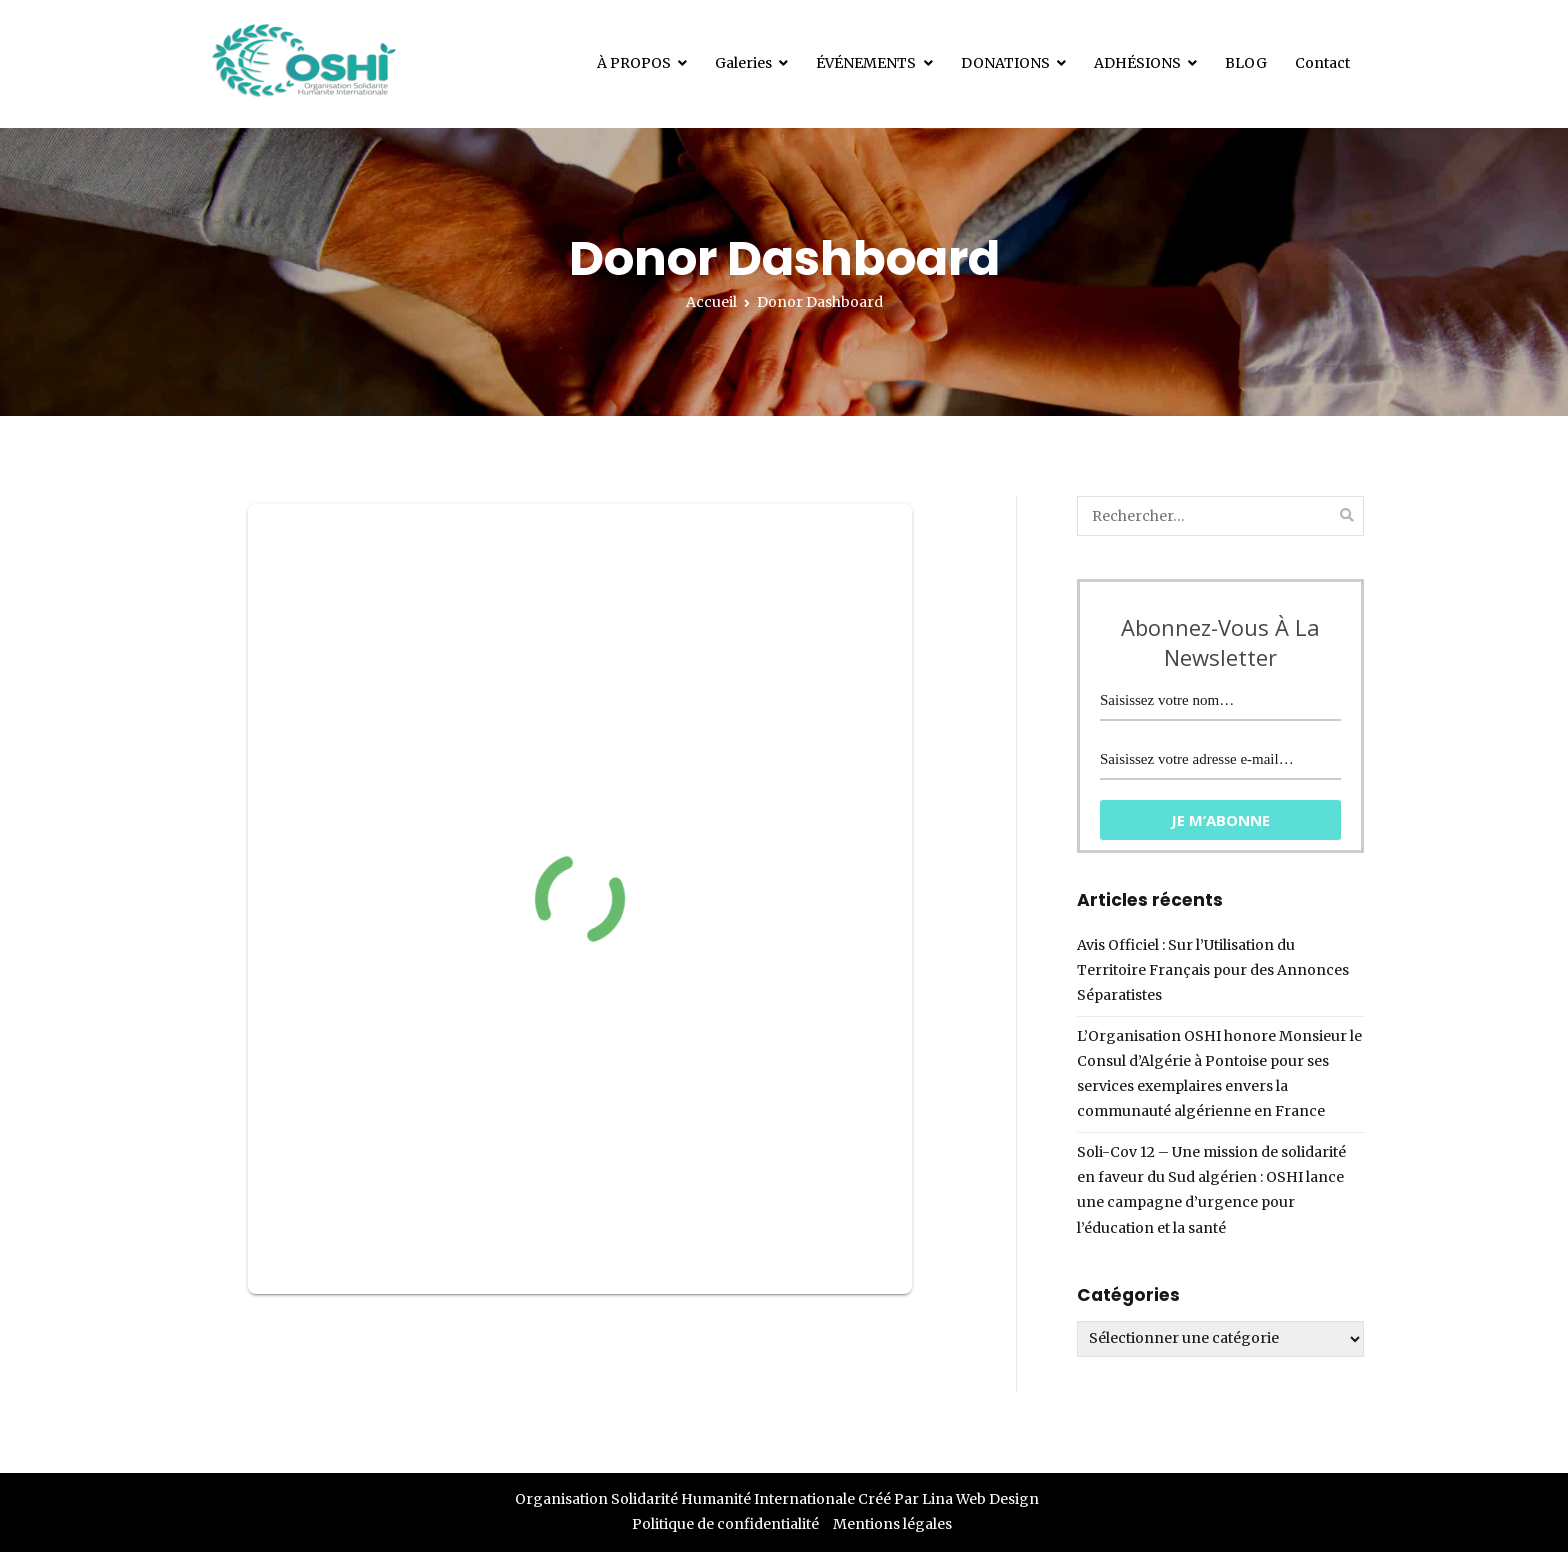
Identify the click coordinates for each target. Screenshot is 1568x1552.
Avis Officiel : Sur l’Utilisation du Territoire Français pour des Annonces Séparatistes (1213, 970)
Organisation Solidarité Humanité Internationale (685, 1499)
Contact (1322, 63)
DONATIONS (1005, 63)
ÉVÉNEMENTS (866, 63)
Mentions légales (892, 1524)
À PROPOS (634, 63)
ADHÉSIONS (1137, 63)
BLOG (1246, 63)
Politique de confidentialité (725, 1524)
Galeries (743, 63)
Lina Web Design (980, 1499)
